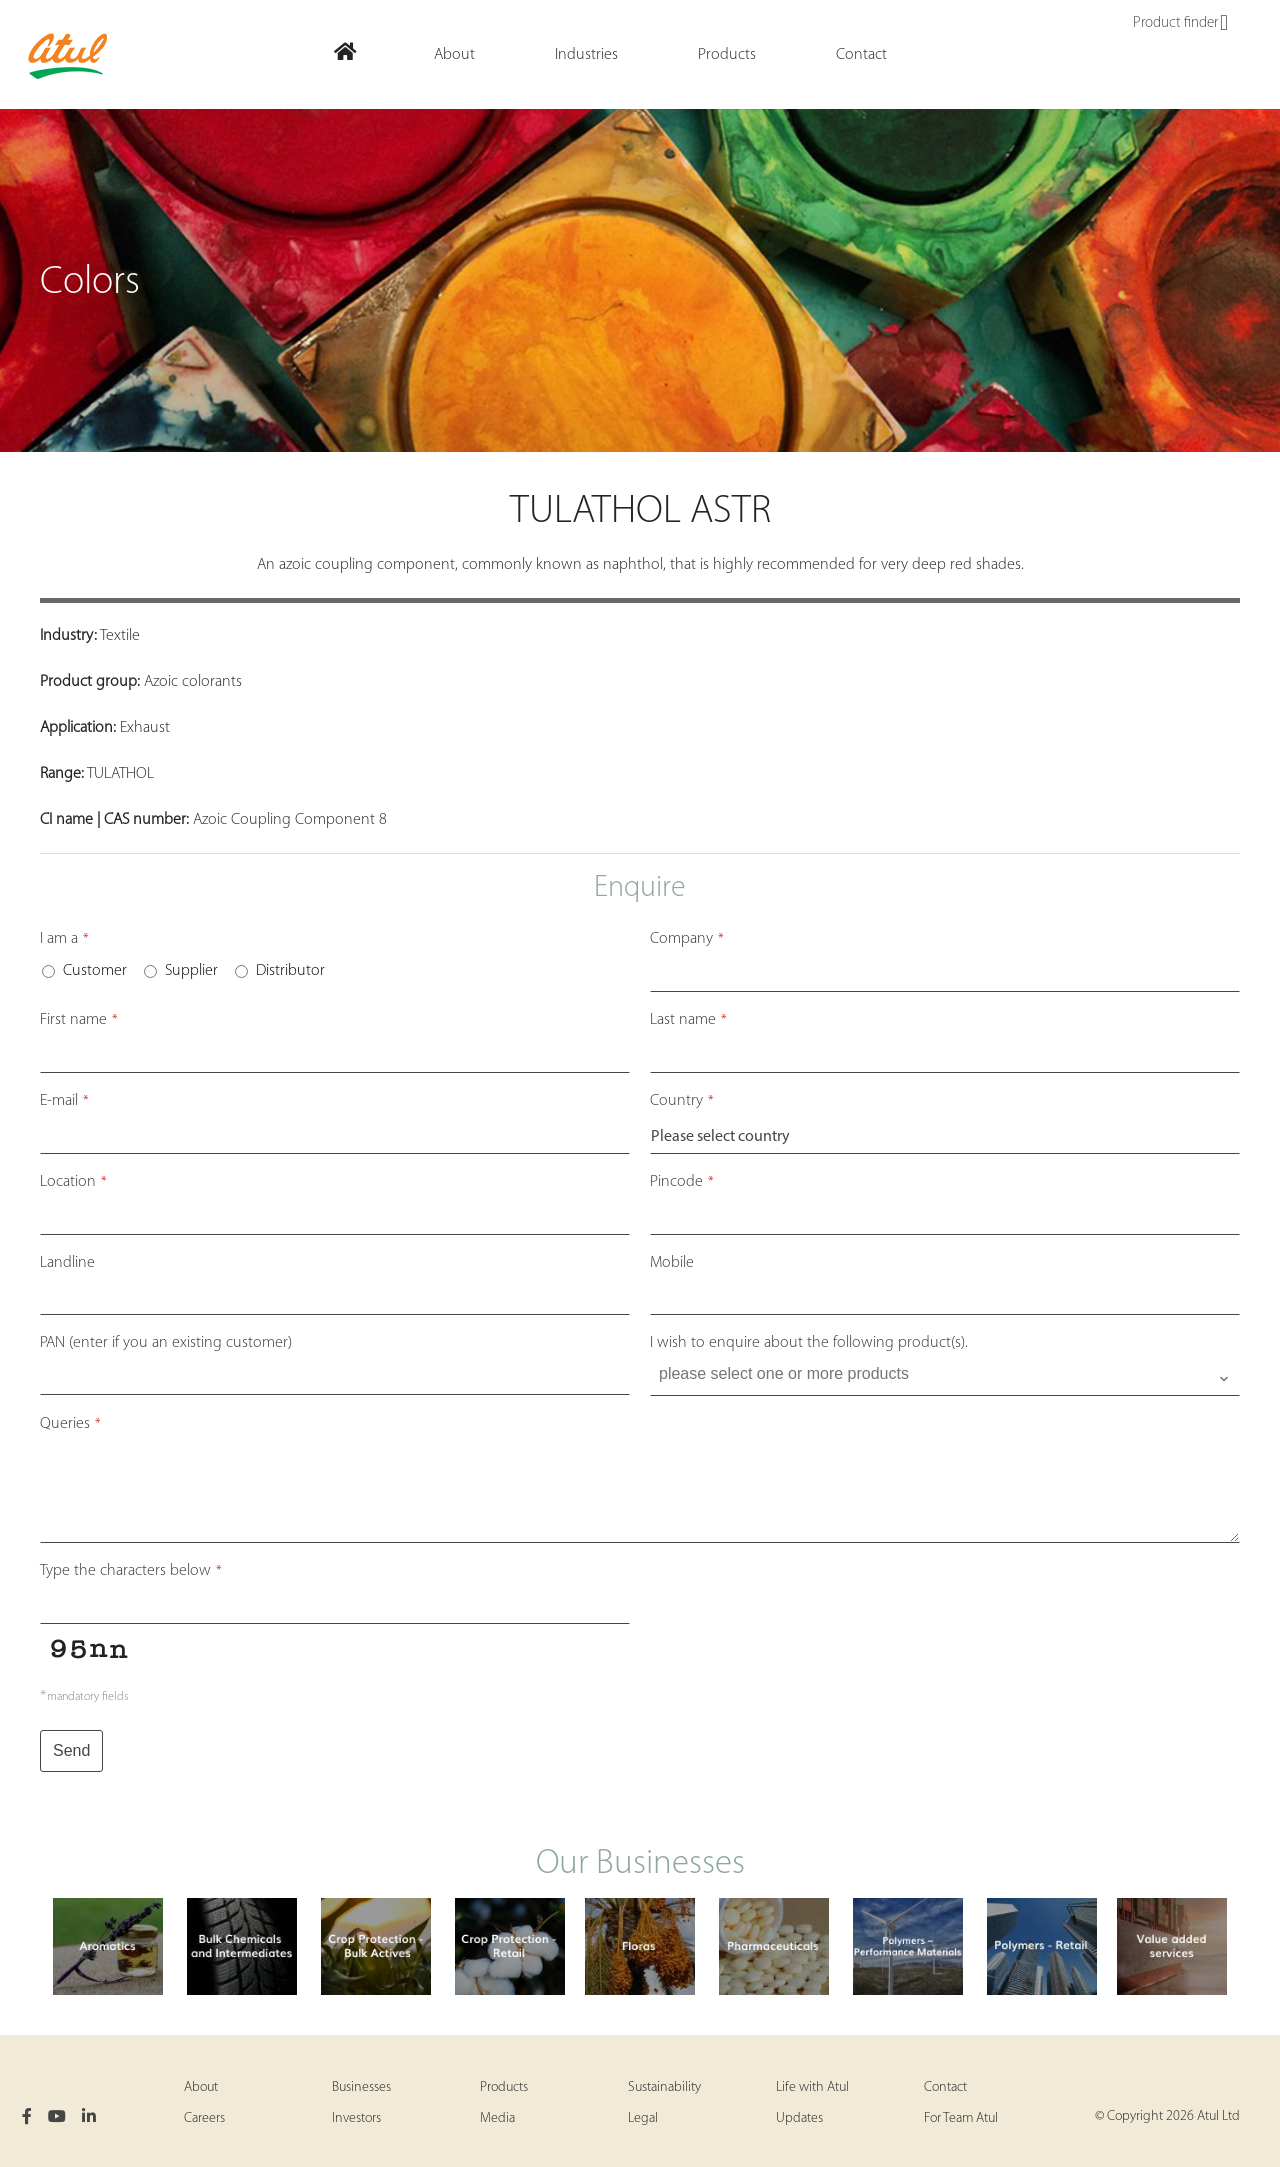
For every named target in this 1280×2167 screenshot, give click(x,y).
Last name (688, 1020)
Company (687, 939)
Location (73, 1182)
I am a (64, 939)
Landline (67, 1263)
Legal (643, 2118)
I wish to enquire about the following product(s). (809, 1343)
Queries (70, 1424)
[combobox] (945, 1378)
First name (79, 1020)
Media (497, 2118)
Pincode (682, 1182)
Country (682, 1101)
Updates (799, 2118)
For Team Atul (961, 2118)
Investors (356, 2118)
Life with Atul (812, 2087)
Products (504, 2087)
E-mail (64, 1101)
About (201, 2087)
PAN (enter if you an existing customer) (166, 1343)
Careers (204, 2118)
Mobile (672, 1263)
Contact (945, 2087)
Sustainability (664, 2087)
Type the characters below (131, 1571)
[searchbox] (947, 1374)
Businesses (361, 2087)
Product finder (1180, 24)
